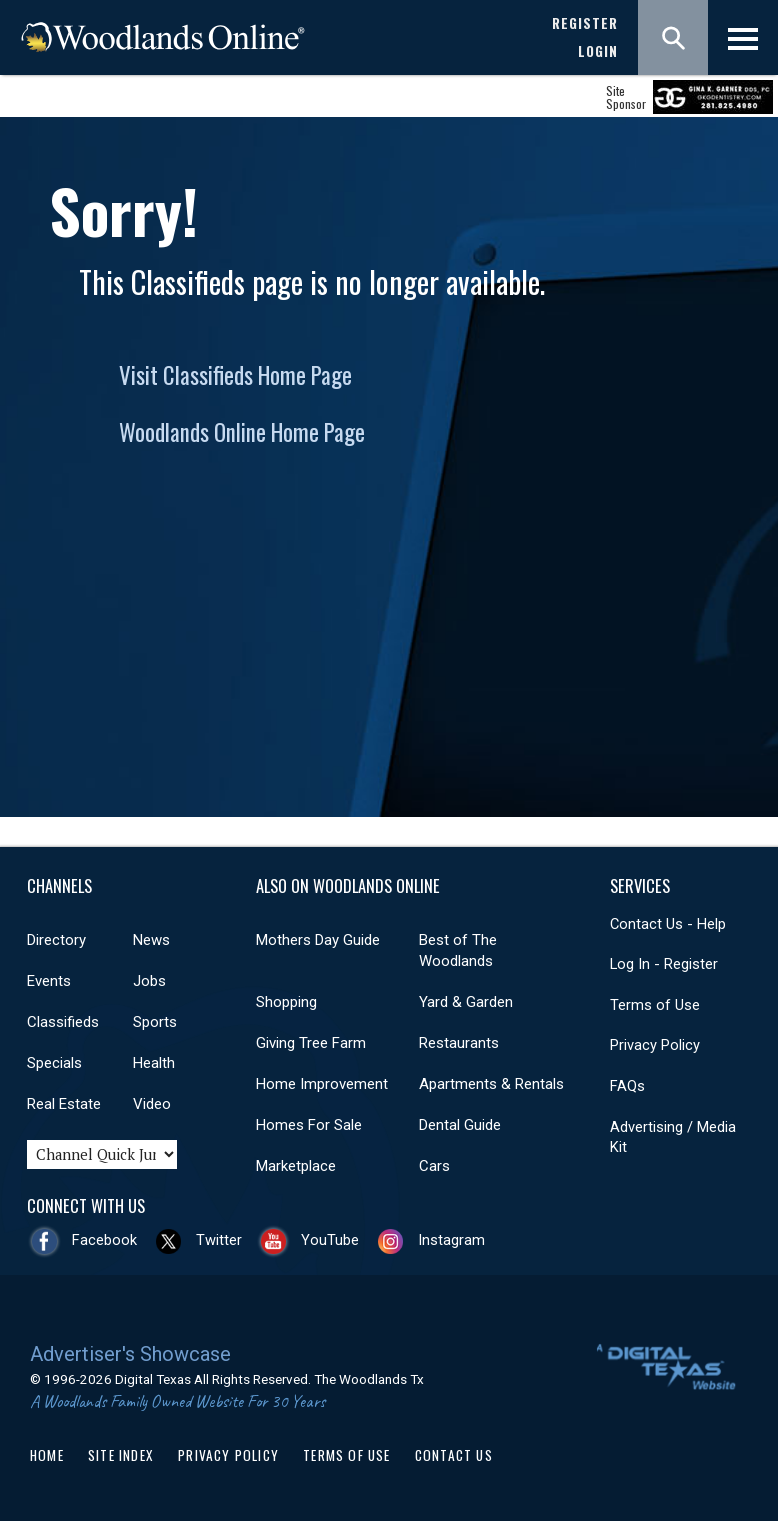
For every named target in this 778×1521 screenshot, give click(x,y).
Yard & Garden (466, 1002)
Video (152, 1104)
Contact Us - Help (668, 924)
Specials (54, 1063)
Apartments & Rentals (491, 1084)
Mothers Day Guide (318, 940)
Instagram (451, 1240)
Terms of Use (655, 1005)
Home (47, 1455)
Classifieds (63, 1022)
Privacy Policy (655, 1045)
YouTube (330, 1240)
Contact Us (454, 1455)
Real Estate (64, 1104)
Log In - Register (664, 964)
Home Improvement (322, 1084)
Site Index (121, 1455)
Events (49, 981)
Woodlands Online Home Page (242, 432)
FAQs (627, 1086)
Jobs (149, 981)
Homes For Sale (309, 1125)
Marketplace (296, 1166)
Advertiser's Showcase (130, 1354)
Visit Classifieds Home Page (235, 375)
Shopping (286, 1002)
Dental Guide (460, 1125)
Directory (56, 940)
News (151, 940)
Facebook (104, 1240)
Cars (434, 1166)
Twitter (219, 1240)
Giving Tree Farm (311, 1043)
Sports (155, 1022)
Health (154, 1063)
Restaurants (459, 1043)
